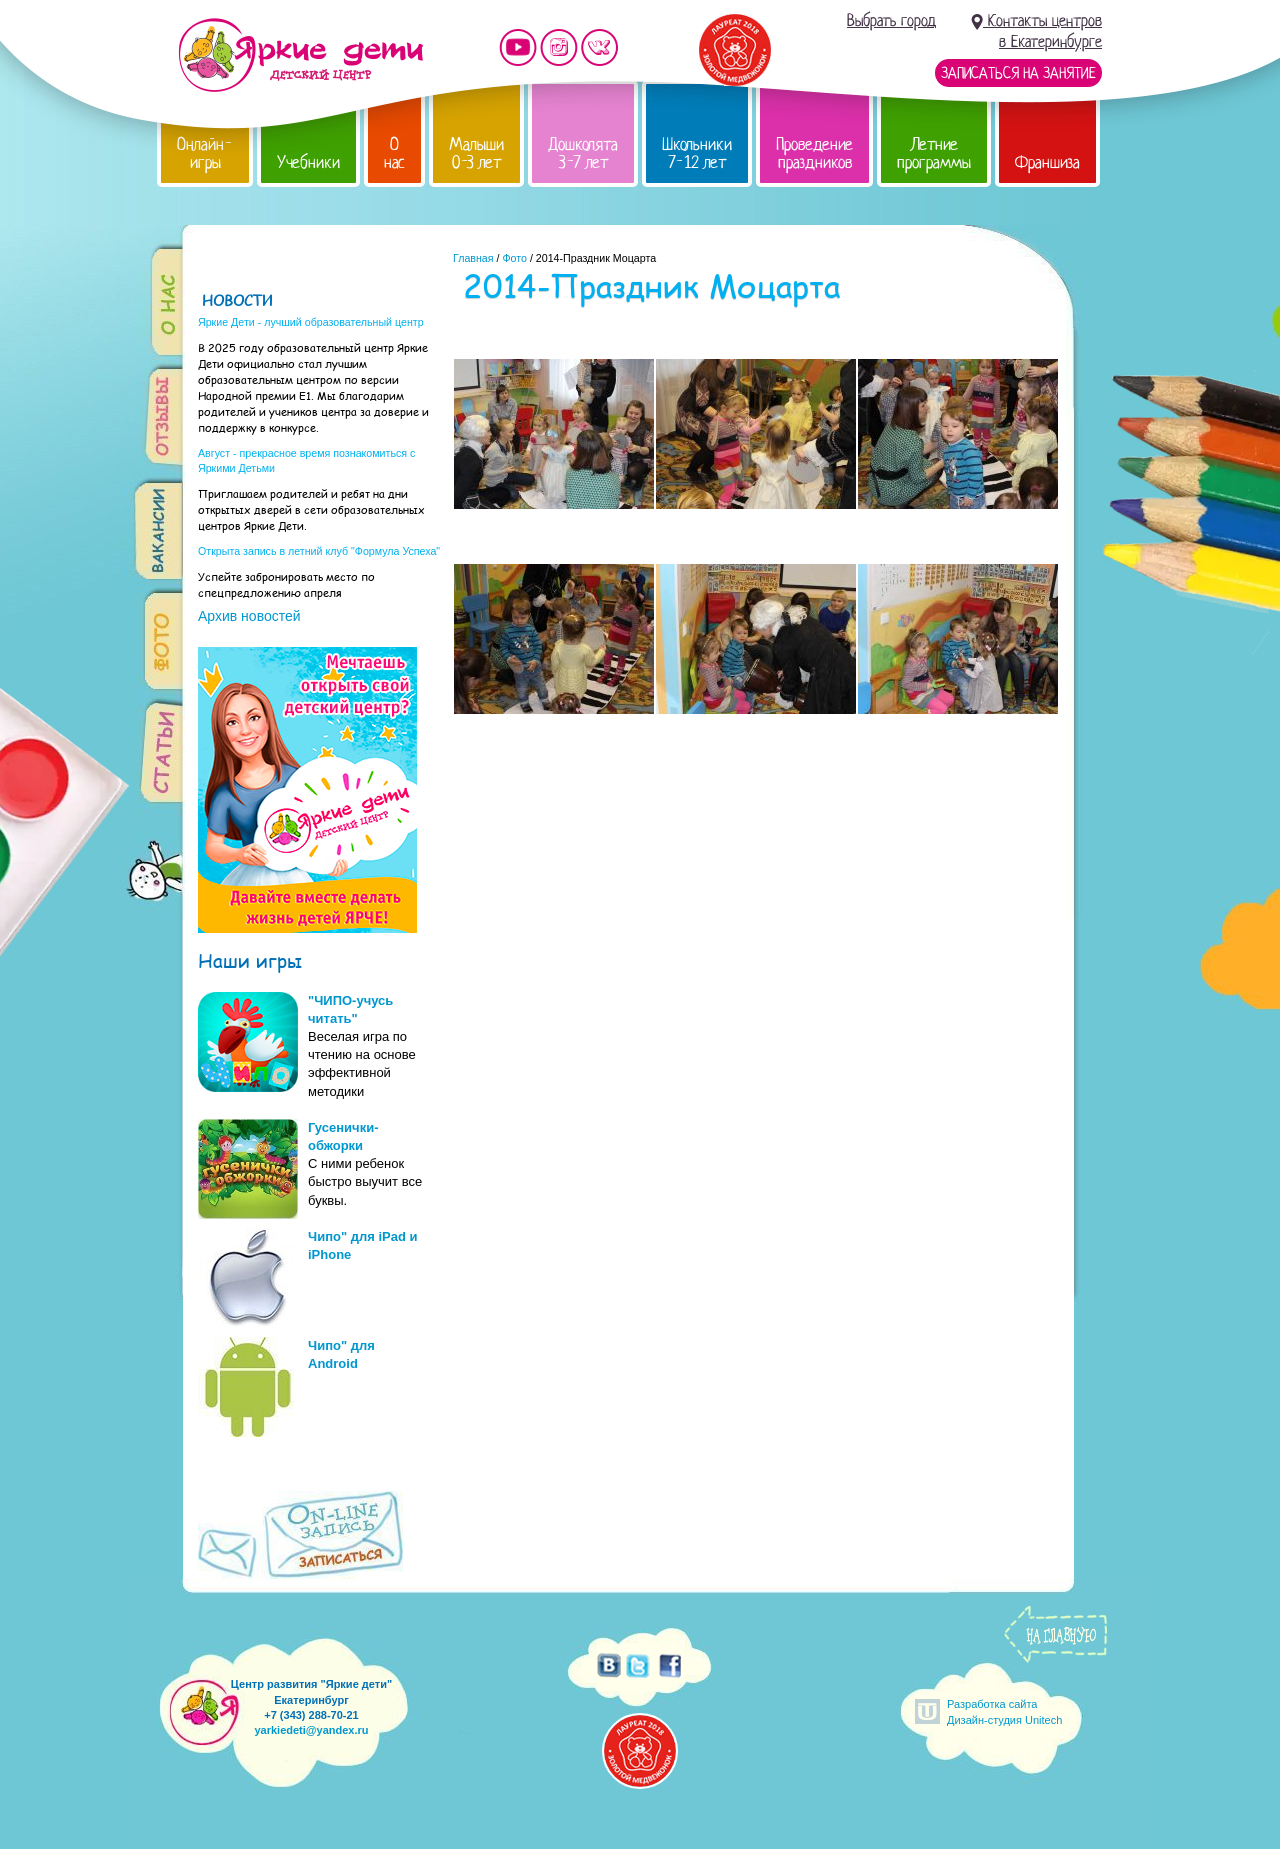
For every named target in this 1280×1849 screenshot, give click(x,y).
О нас (394, 153)
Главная (473, 258)
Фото (514, 258)
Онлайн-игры (205, 153)
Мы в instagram (559, 47)
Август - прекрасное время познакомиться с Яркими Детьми (306, 460)
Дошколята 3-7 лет (583, 153)
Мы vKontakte (600, 47)
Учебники (308, 162)
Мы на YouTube (518, 47)
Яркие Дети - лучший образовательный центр (311, 322)
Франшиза (1047, 162)
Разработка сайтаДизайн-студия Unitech (1004, 1711)
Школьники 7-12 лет (697, 153)
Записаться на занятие (1018, 73)
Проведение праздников (814, 153)
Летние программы (934, 153)
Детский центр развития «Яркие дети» (300, 55)
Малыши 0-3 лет (476, 153)
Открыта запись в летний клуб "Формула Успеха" (319, 551)
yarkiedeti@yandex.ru (311, 1730)
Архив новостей (249, 616)
